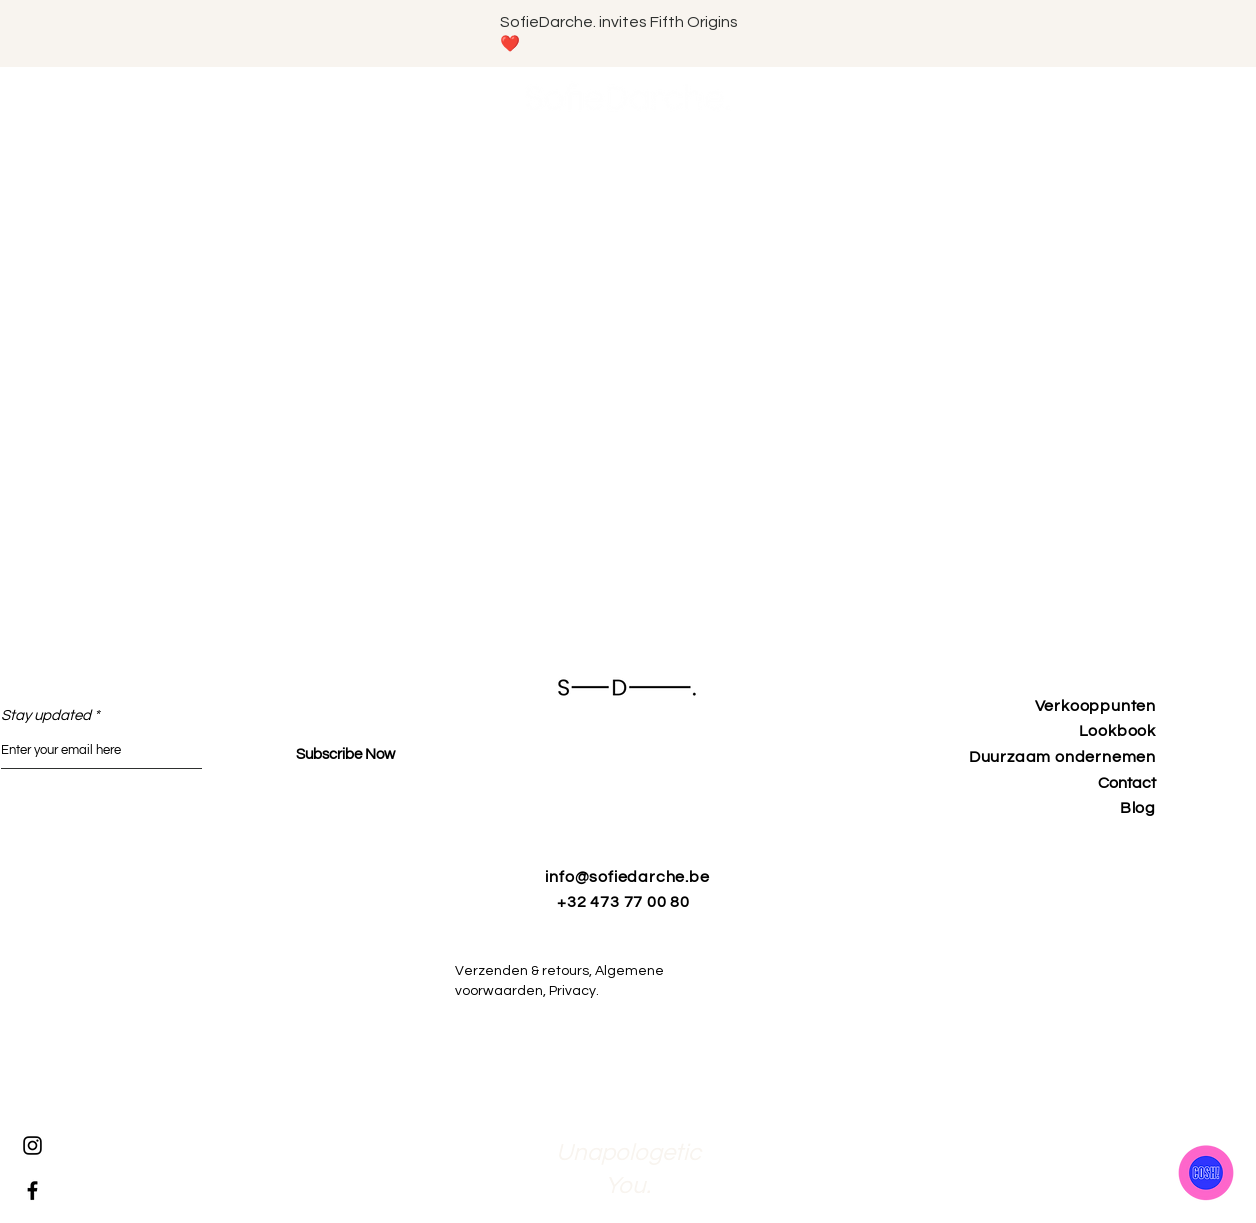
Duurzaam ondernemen (1062, 757)
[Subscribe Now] (345, 754)
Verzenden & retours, (525, 971)
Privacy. (584, 991)
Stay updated (46, 715)
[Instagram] (32, 1145)
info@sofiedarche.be (627, 877)
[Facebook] (32, 1190)
